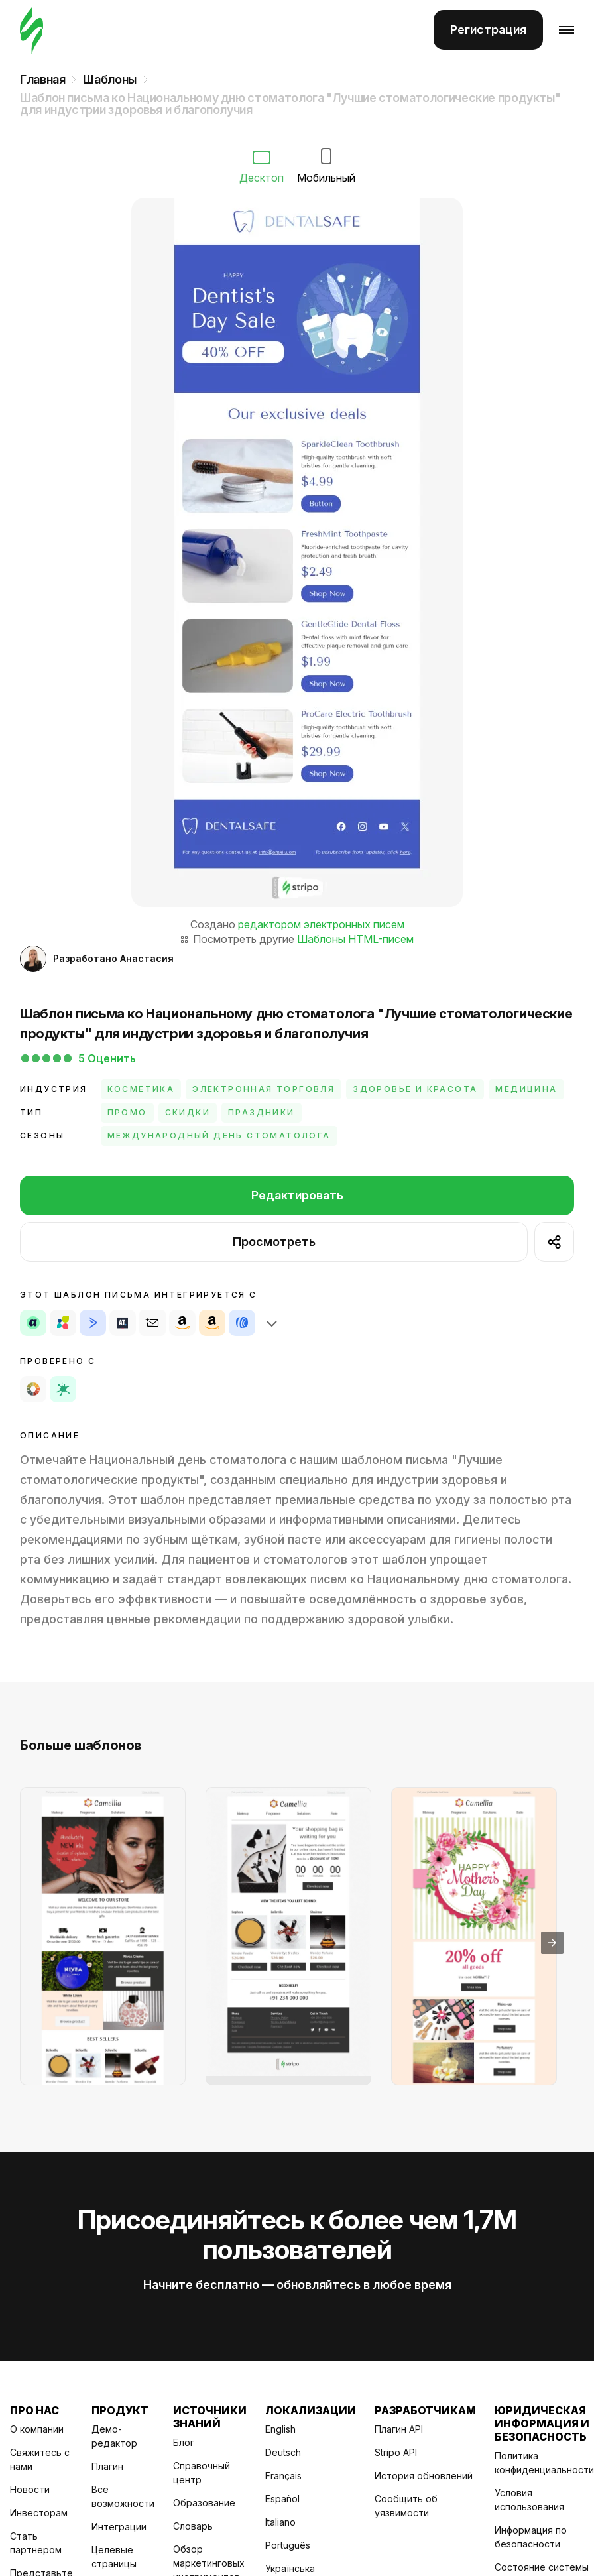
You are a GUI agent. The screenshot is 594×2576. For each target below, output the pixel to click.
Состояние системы (542, 2567)
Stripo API (396, 2452)
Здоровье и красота (415, 1089)
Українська (290, 2568)
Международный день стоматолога (219, 1135)
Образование (204, 2502)
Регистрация (488, 29)
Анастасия (147, 958)
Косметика (141, 1089)
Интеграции (119, 2526)
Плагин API (399, 2429)
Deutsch (283, 2452)
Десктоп (261, 167)
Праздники (261, 1112)
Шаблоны (109, 80)
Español (282, 2498)
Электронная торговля (263, 1089)
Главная (42, 80)
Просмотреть (274, 1242)
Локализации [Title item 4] (310, 2410)
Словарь (193, 2526)
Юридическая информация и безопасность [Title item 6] (542, 2423)
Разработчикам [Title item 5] (425, 2410)
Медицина (526, 1089)
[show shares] (554, 1242)
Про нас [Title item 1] (34, 2410)
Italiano (280, 2522)
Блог (183, 2442)
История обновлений (424, 2475)
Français (283, 2475)
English (280, 2429)
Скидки (187, 1112)
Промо (127, 1112)
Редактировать (297, 1195)
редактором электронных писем (321, 924)
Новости (30, 2489)
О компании (37, 2429)
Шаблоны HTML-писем (355, 939)
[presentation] (552, 1943)
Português (287, 2545)
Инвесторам (39, 2512)
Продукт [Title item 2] (119, 2410)
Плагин (107, 2466)
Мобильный (326, 166)
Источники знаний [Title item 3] (210, 2417)
